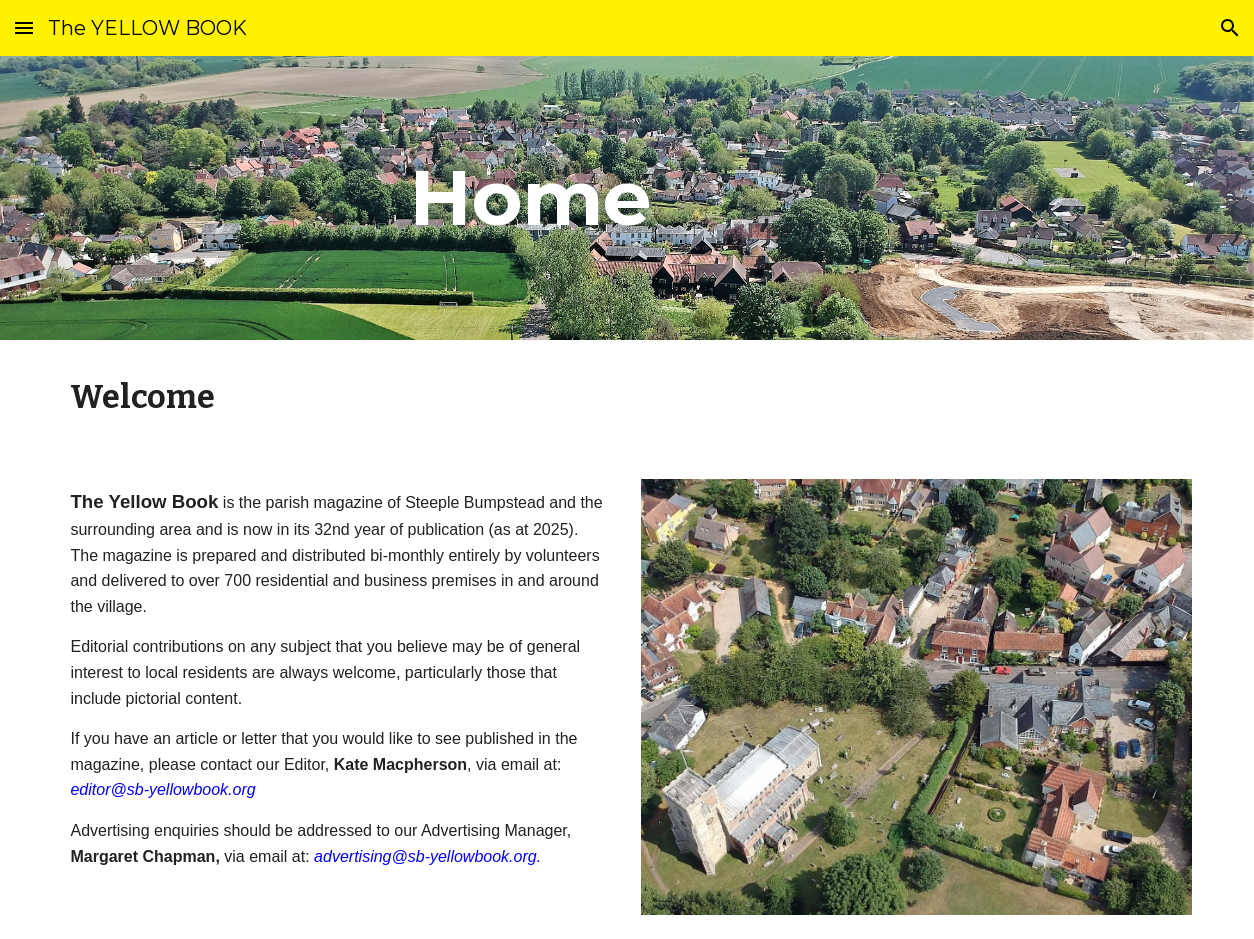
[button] (24, 27)
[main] (530, 198)
